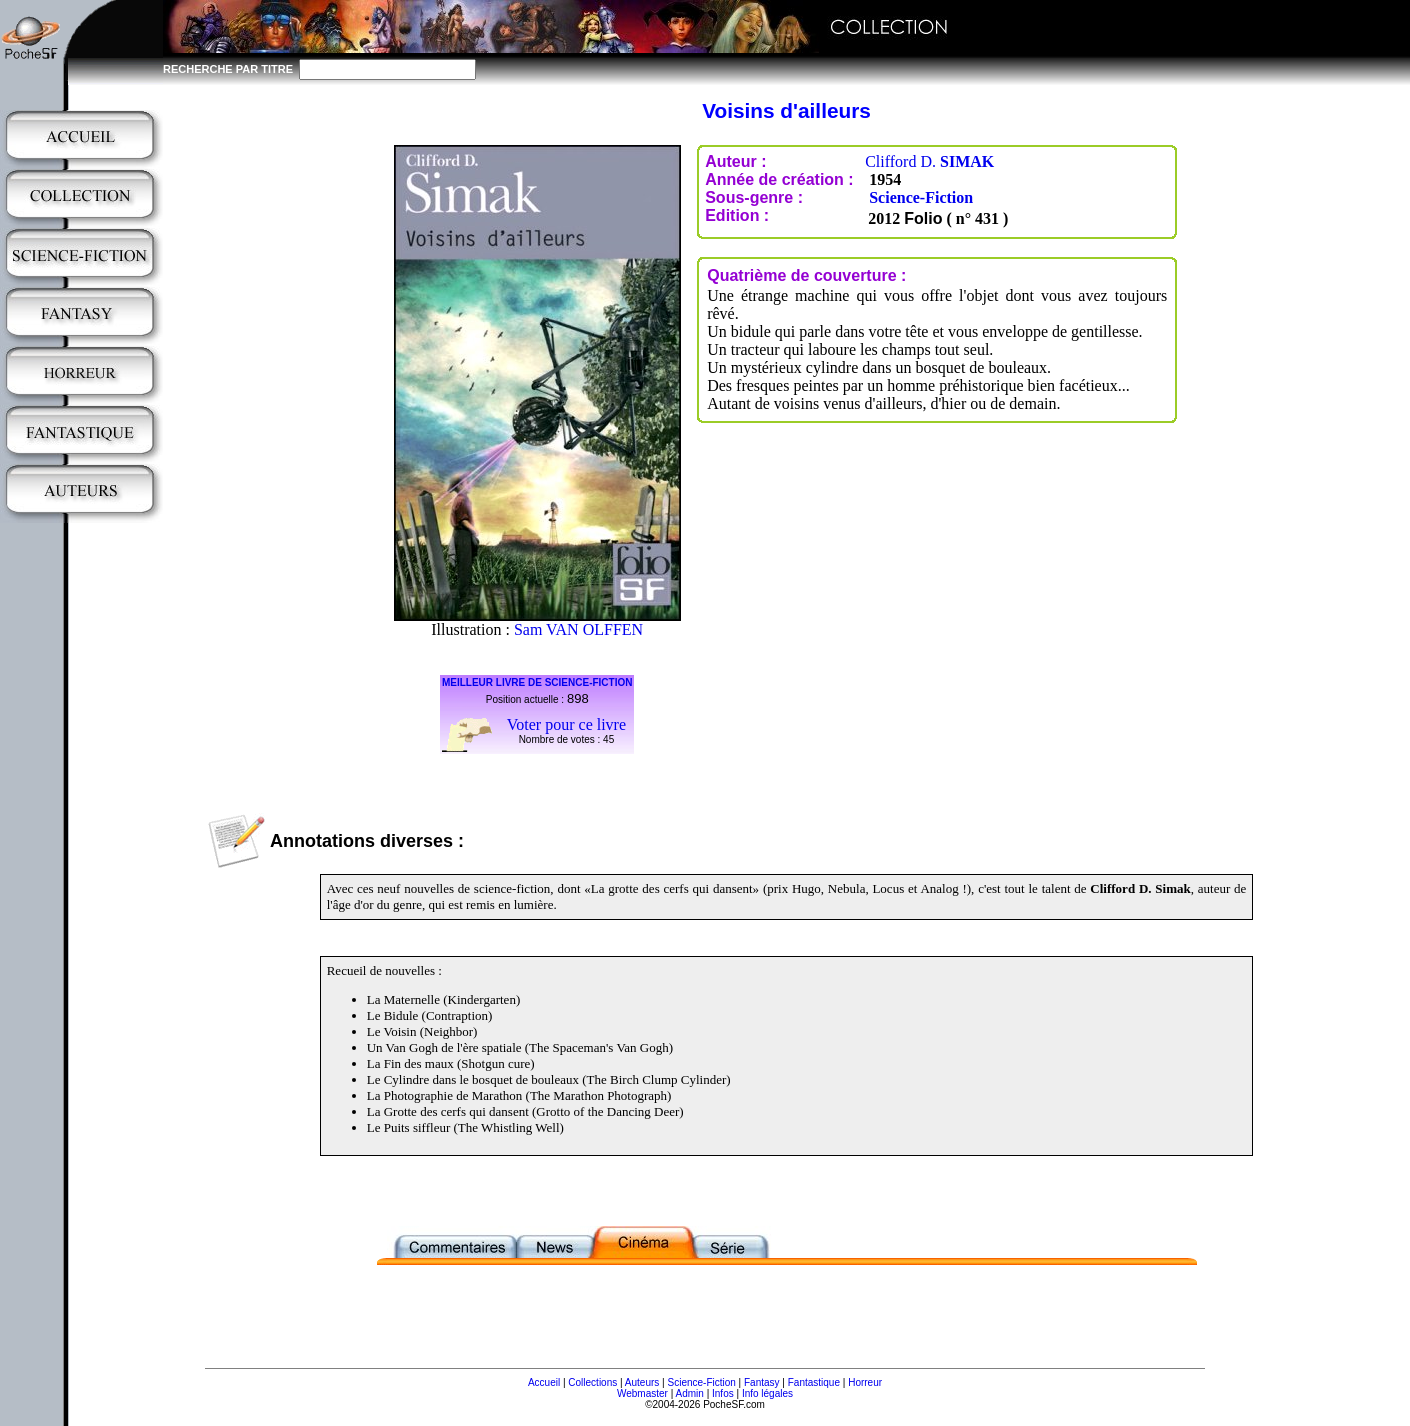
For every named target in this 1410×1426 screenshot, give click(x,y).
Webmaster (642, 1393)
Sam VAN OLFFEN (578, 629)
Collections (592, 1382)
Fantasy (762, 1382)
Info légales (767, 1393)
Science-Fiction (921, 197)
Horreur (865, 1382)
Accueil (544, 1382)
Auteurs (642, 1382)
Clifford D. (929, 161)
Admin (690, 1393)
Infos (723, 1393)
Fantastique (814, 1382)
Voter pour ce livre (566, 724)
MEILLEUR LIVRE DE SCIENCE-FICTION (537, 682)
